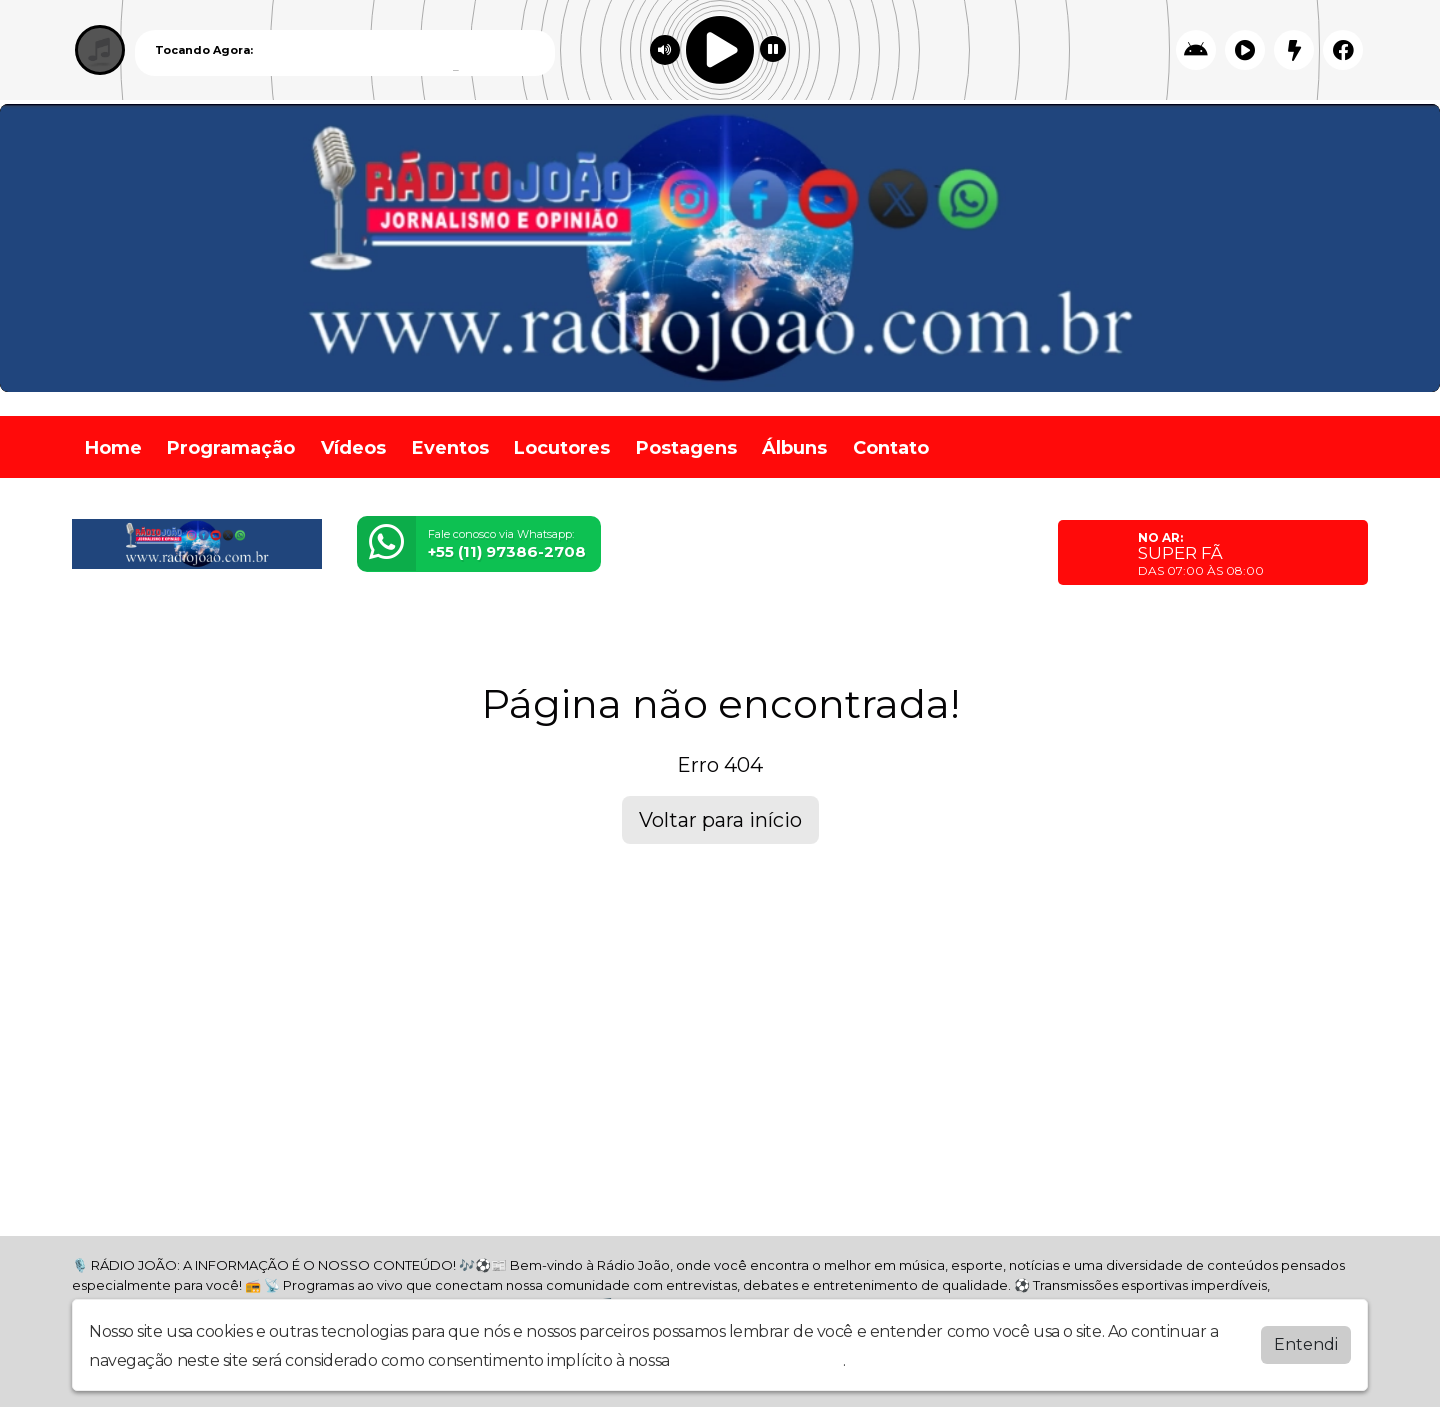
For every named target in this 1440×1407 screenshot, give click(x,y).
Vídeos (353, 448)
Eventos (450, 448)
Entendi (1306, 1344)
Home (113, 448)
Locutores (562, 448)
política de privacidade (758, 1360)
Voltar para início (720, 820)
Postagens (686, 448)
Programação (231, 448)
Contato (891, 448)
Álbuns (794, 448)
